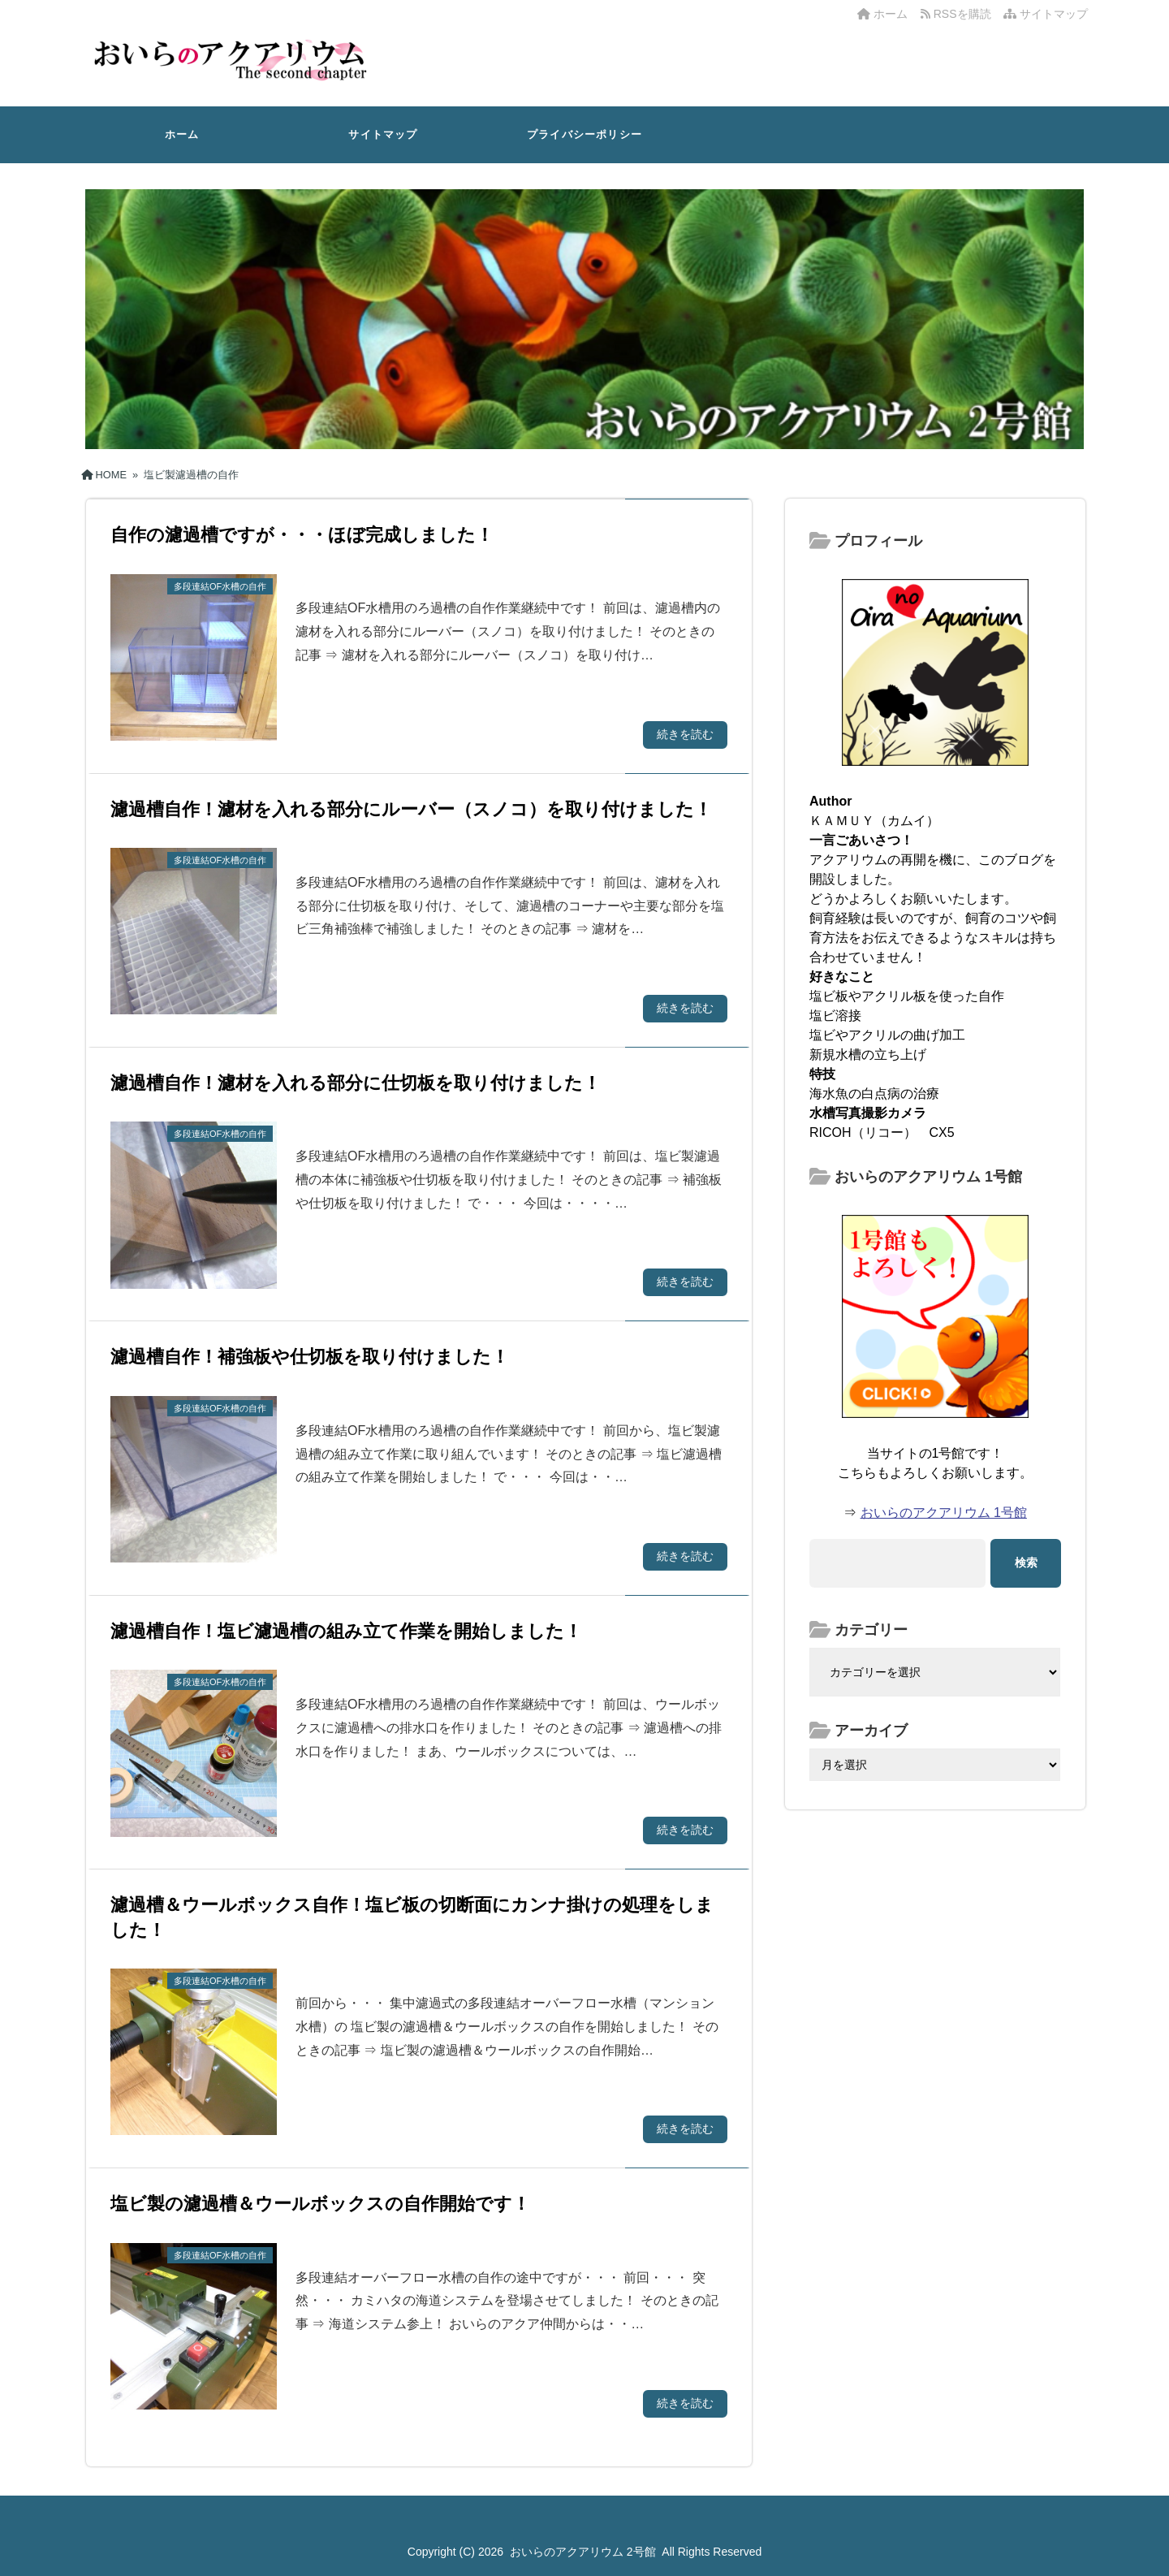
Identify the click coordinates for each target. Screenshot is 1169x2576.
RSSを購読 (959, 13)
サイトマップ (1045, 13)
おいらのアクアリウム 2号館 (583, 2551)
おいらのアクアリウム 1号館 (944, 1512)
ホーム (882, 13)
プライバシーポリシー (584, 134)
